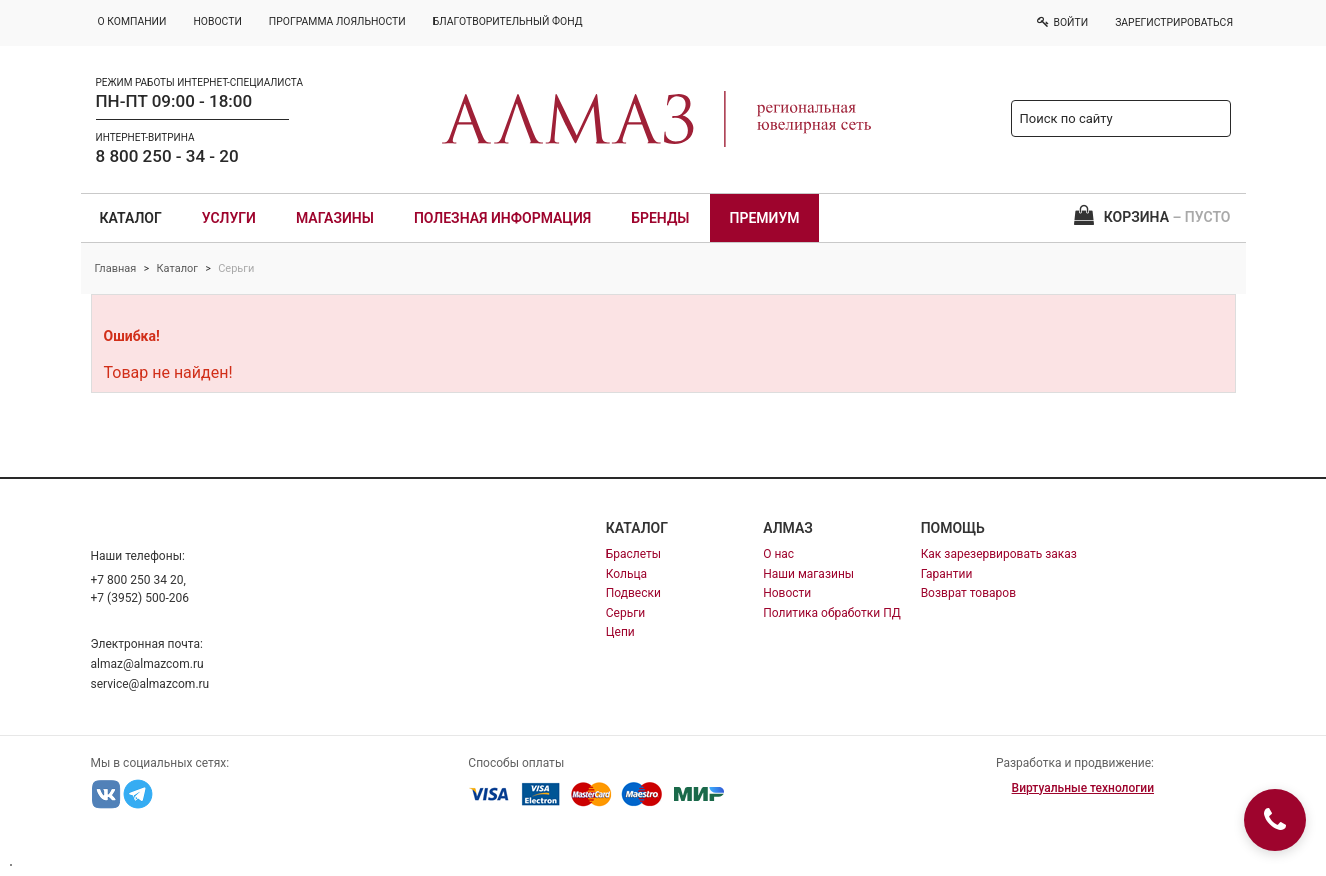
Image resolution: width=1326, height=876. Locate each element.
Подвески (633, 593)
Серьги (625, 613)
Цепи (620, 632)
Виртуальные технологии (1083, 788)
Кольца (626, 574)
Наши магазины (808, 574)
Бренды (660, 218)
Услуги (229, 218)
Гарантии (947, 574)
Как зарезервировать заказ (999, 554)
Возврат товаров (968, 593)
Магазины (335, 218)
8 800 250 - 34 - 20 (167, 156)
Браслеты (633, 554)
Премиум (765, 218)
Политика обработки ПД (832, 613)
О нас (778, 554)
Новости (787, 593)
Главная (116, 268)
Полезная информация (502, 218)
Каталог (131, 218)
